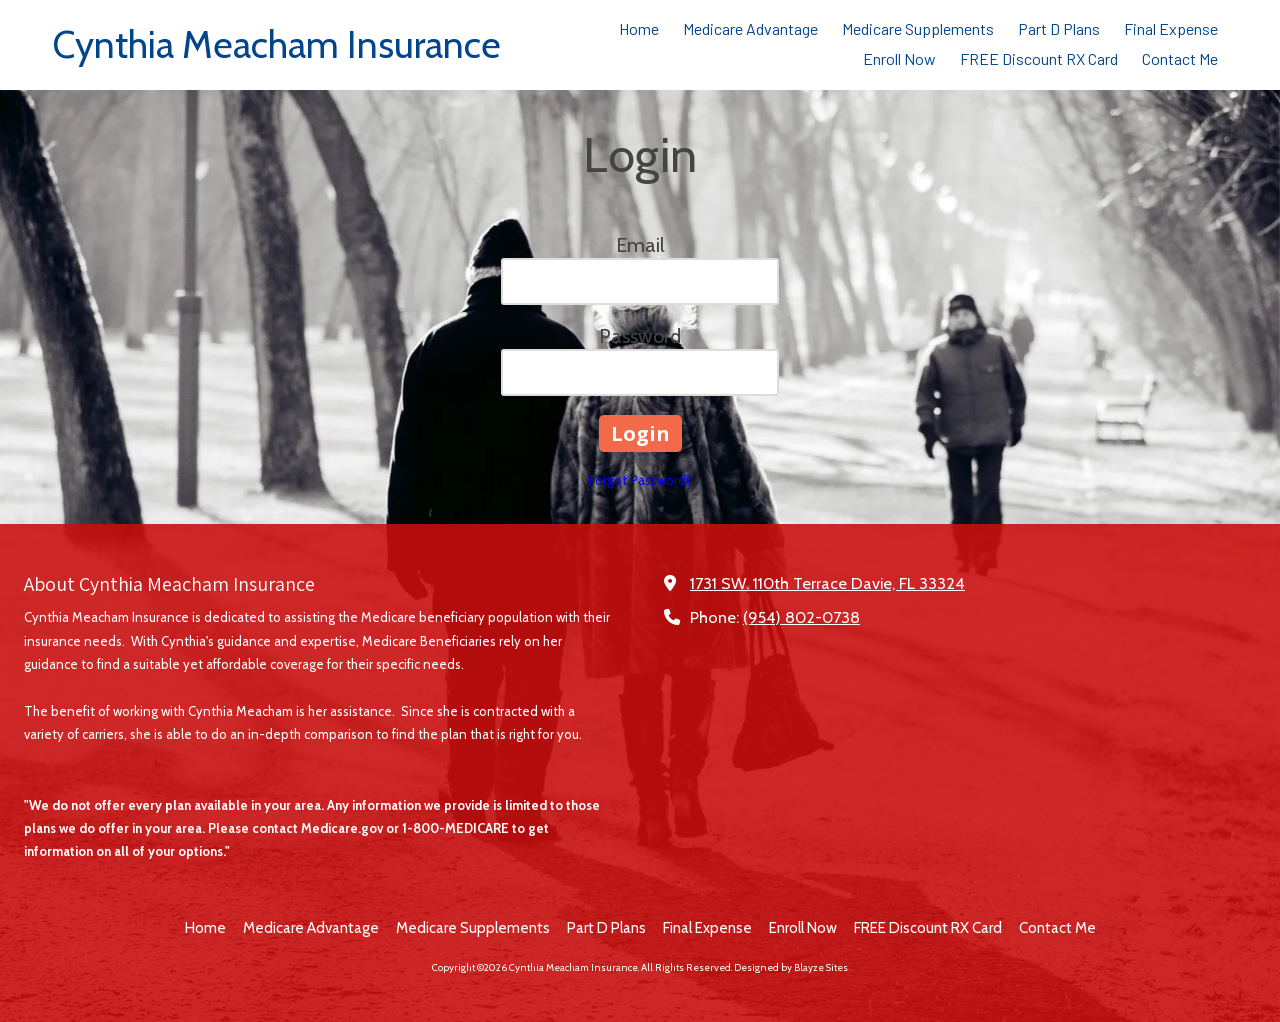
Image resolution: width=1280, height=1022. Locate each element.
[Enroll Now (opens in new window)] (899, 60)
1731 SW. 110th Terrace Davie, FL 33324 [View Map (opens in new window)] (827, 583)
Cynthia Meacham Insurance (277, 44)
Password (640, 336)
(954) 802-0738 (801, 617)
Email (640, 245)
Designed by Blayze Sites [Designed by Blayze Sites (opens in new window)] (791, 967)
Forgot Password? (640, 480)
